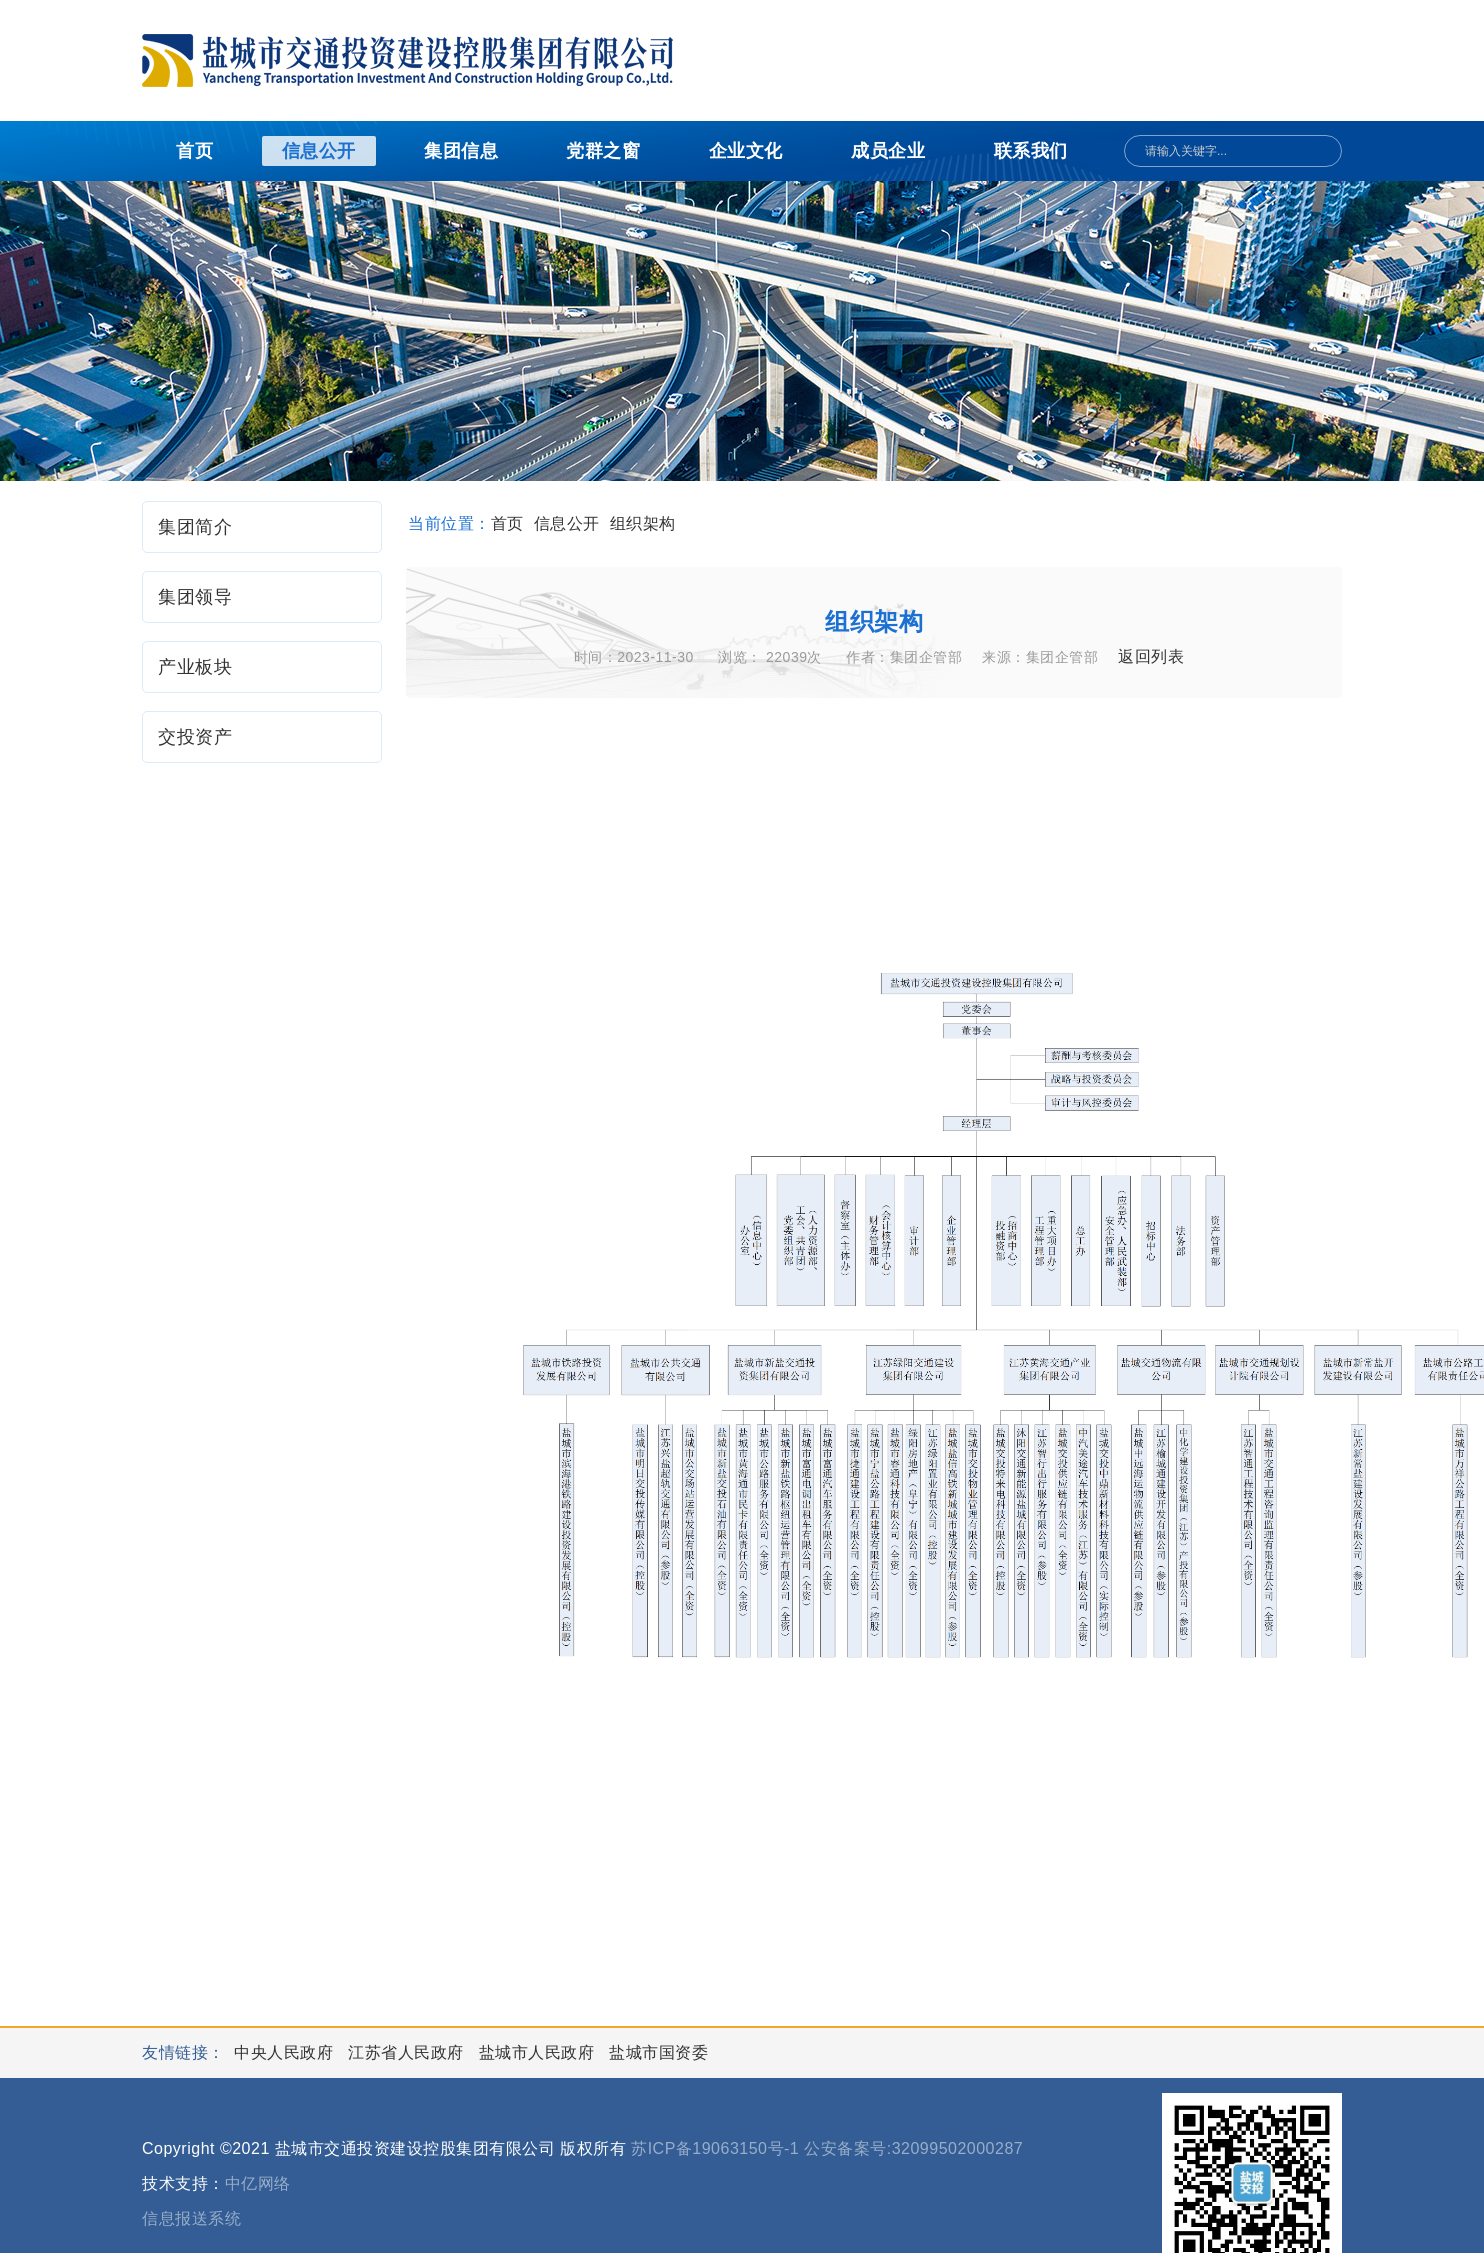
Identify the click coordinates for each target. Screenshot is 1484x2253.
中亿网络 (258, 2183)
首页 (194, 151)
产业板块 (195, 667)
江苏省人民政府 (408, 2052)
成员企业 (888, 151)
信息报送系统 (191, 2218)
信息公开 (319, 151)
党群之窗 (603, 151)
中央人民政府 (286, 2052)
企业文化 (746, 151)
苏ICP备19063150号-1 (715, 2148)
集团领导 (195, 597)
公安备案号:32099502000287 (913, 2148)
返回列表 (1151, 656)
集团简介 (195, 527)
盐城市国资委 (658, 2052)
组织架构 (643, 523)
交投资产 (195, 737)
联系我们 (1031, 151)
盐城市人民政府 (539, 2052)
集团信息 (461, 151)
